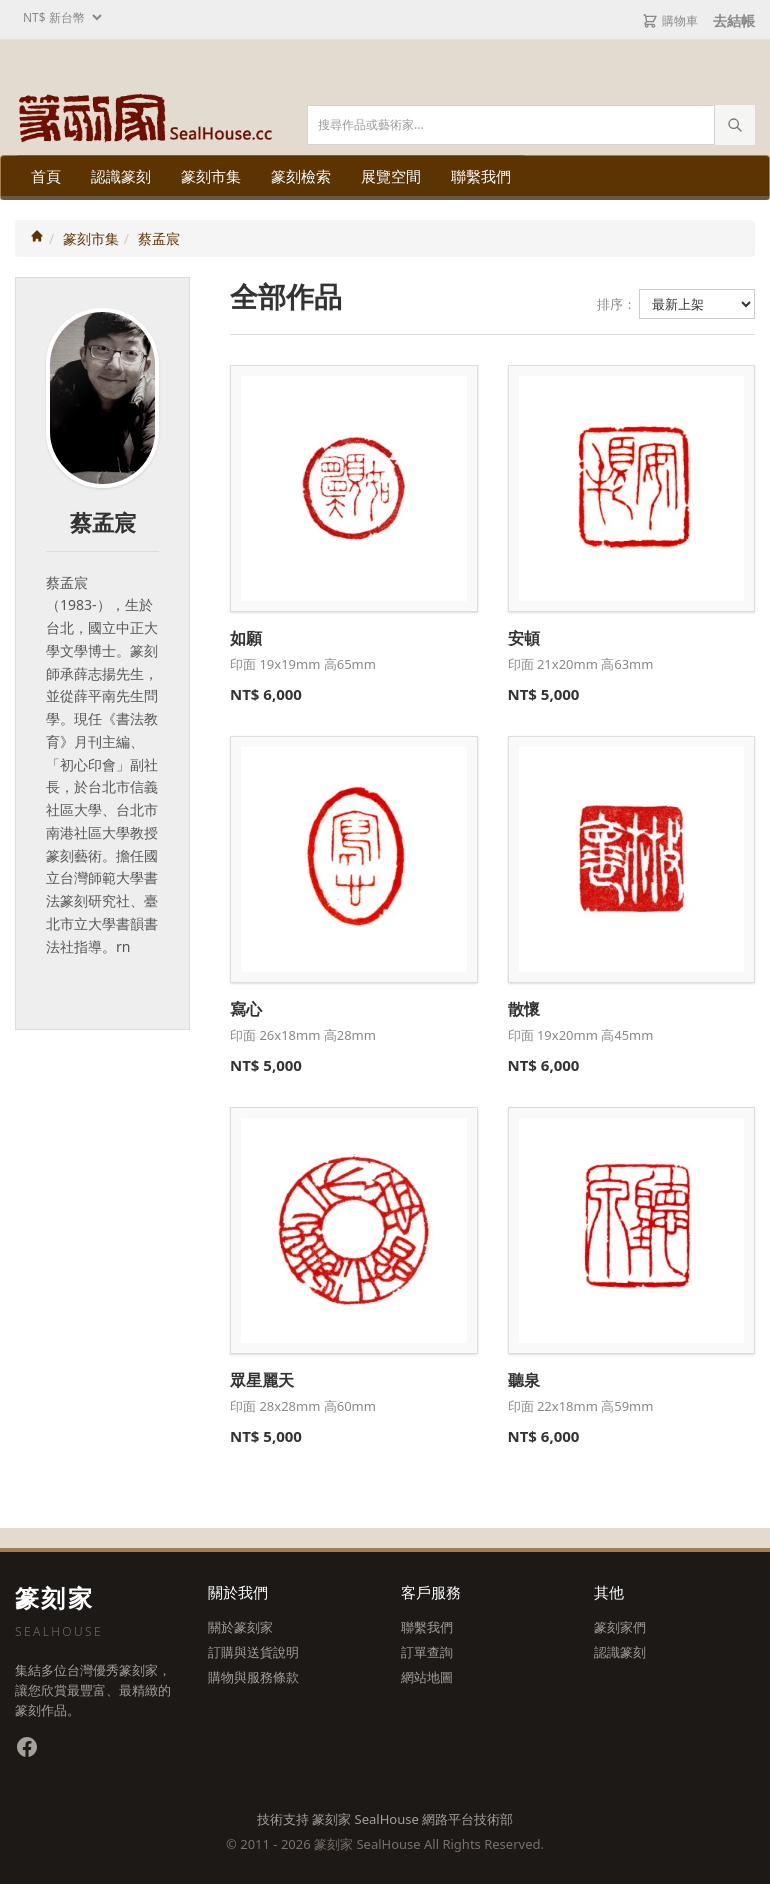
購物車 (670, 20)
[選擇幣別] (60, 17)
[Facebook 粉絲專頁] (27, 1747)
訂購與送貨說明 (253, 1652)
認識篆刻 (121, 176)
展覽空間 (391, 176)
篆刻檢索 (301, 176)
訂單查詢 (427, 1652)
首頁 (46, 176)
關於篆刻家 (240, 1627)
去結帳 (734, 20)
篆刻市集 (211, 176)
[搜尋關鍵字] (531, 125)
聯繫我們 (481, 176)
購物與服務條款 (253, 1677)
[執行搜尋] (734, 125)
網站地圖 (427, 1677)
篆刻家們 (620, 1627)
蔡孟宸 (159, 238)
